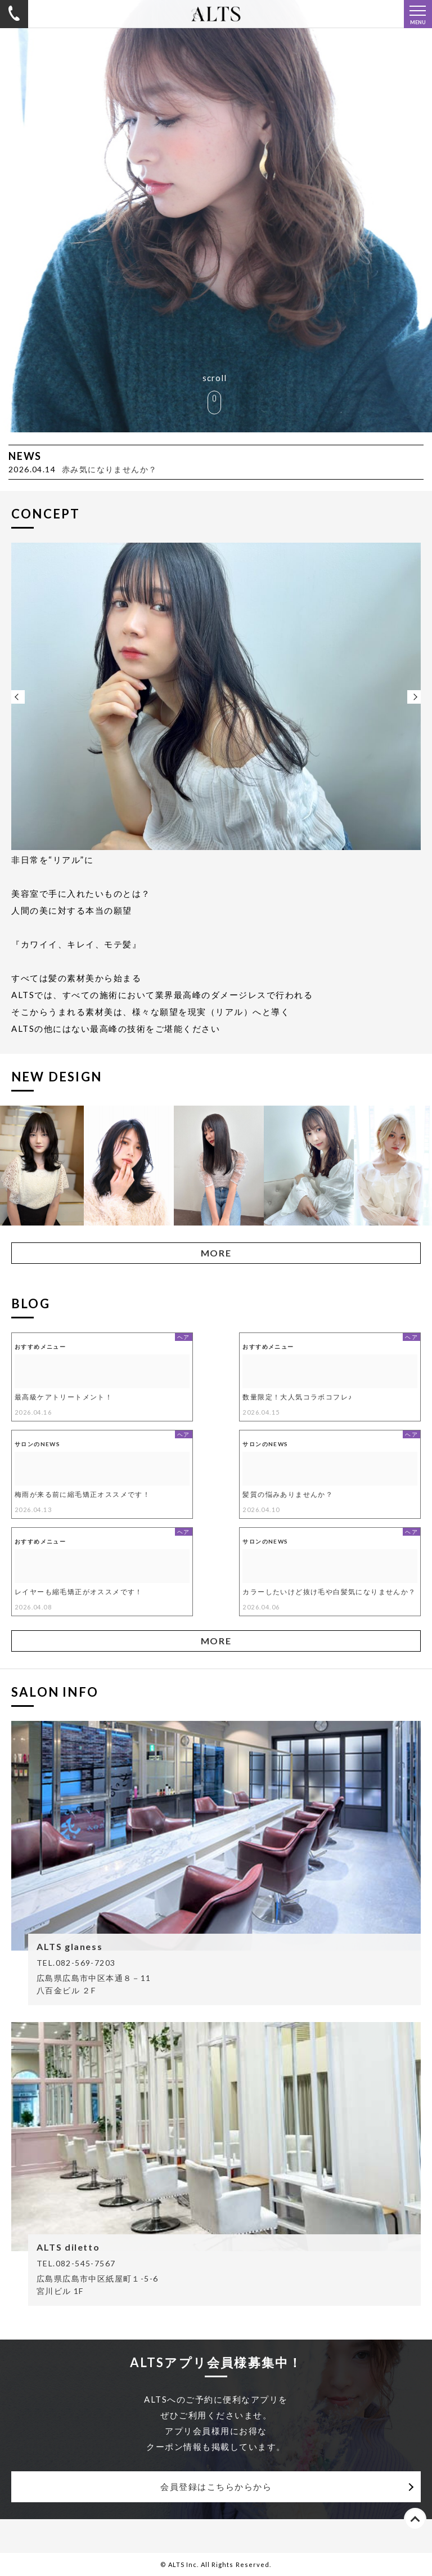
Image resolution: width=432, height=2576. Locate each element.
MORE (216, 1252)
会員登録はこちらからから (216, 2486)
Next (414, 697)
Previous (18, 697)
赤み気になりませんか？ (109, 469)
